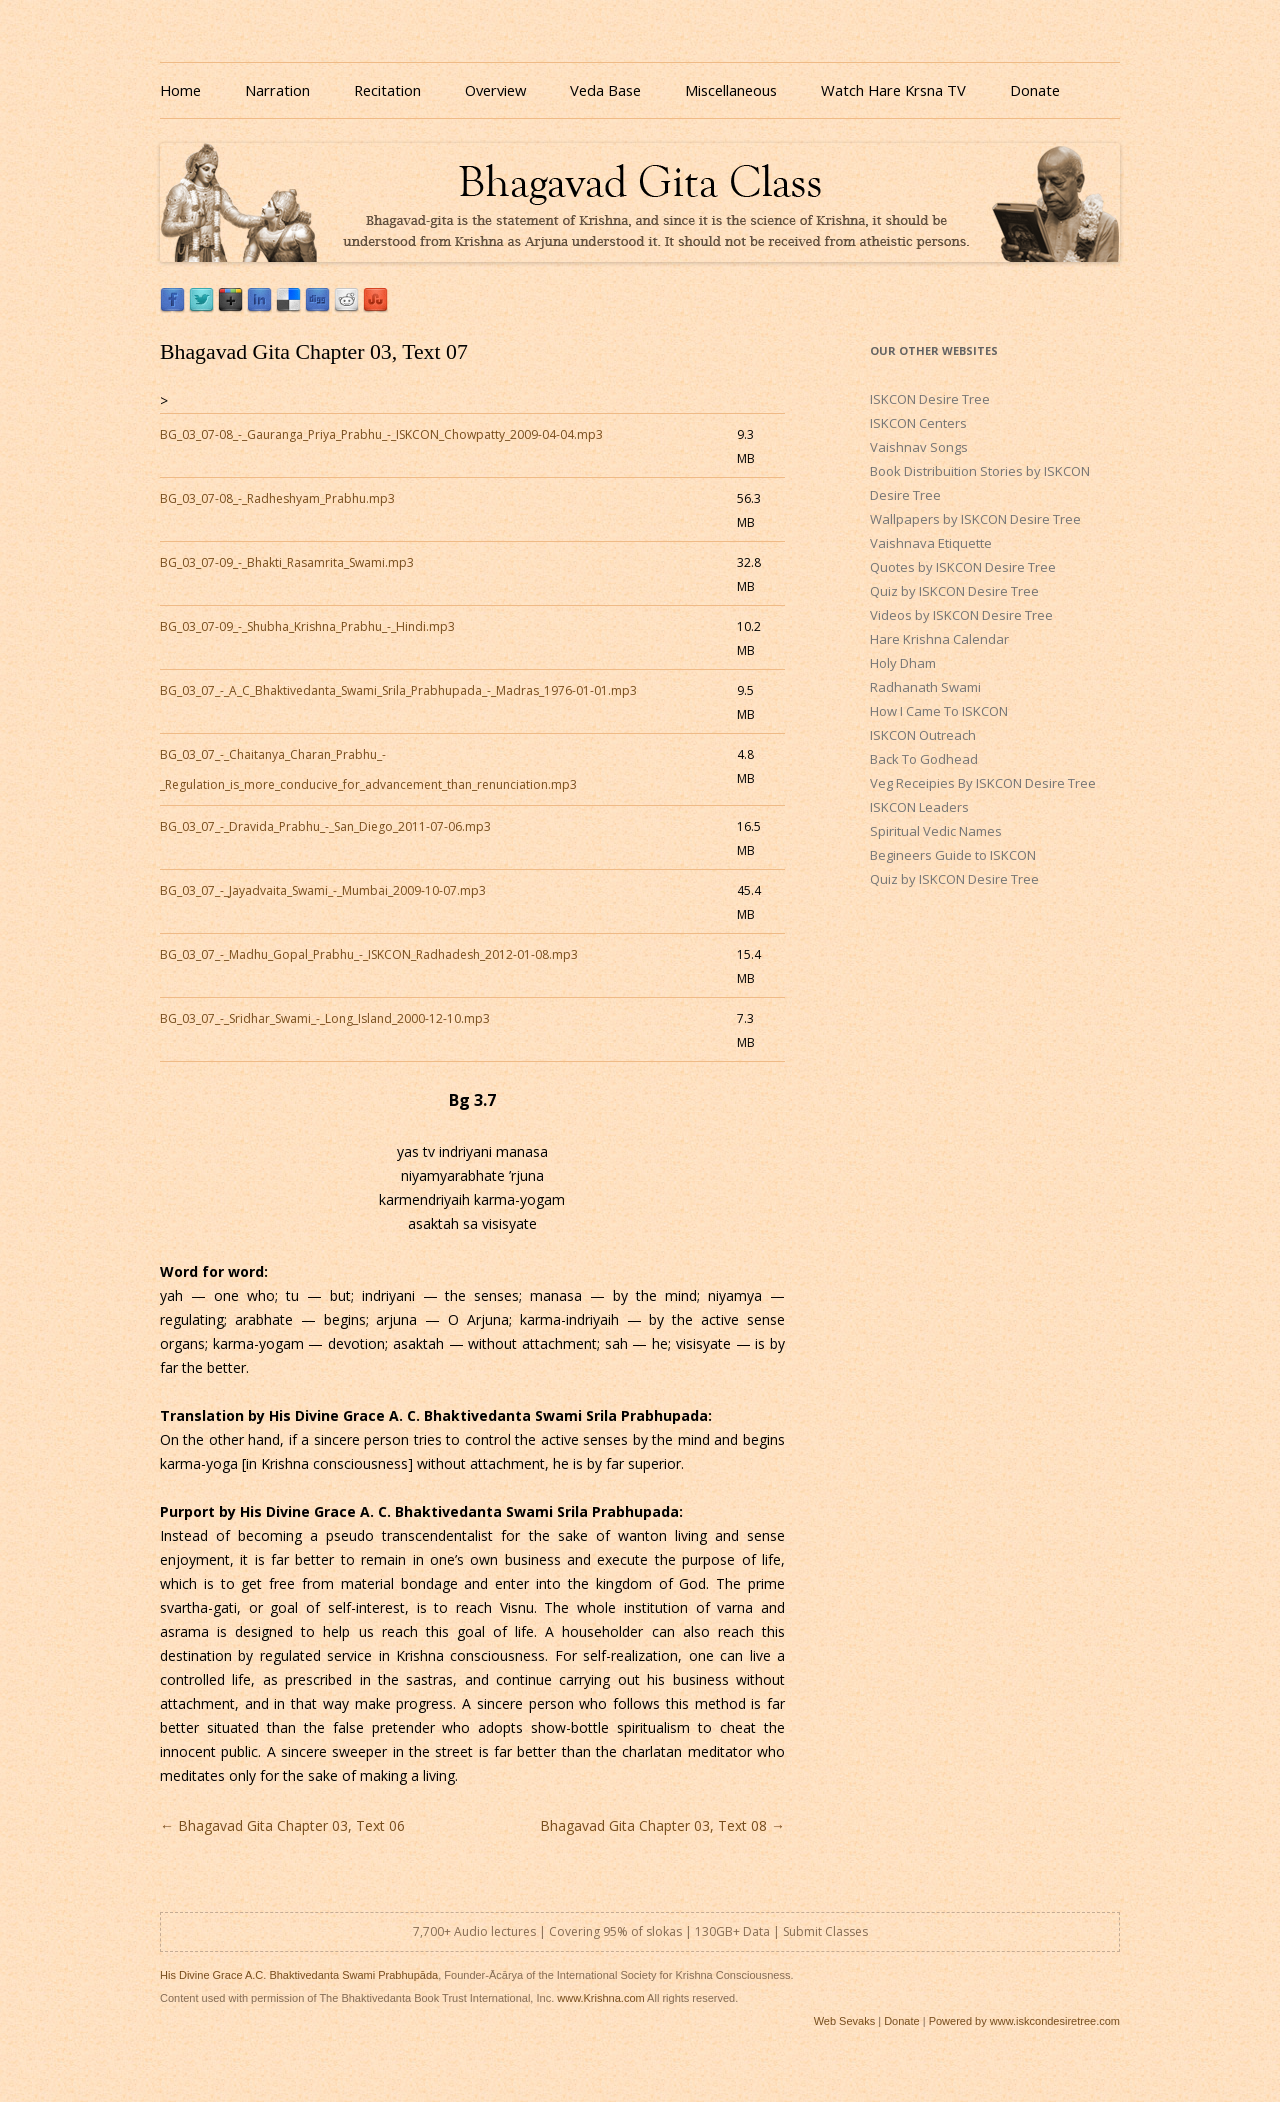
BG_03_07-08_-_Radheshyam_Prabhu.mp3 (277, 498)
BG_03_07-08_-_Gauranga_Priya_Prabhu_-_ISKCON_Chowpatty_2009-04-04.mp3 (381, 434)
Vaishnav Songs (919, 447)
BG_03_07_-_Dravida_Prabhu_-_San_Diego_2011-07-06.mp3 (325, 826)
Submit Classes (825, 1931)
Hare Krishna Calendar (939, 639)
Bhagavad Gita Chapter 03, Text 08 (662, 1825)
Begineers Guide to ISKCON (953, 855)
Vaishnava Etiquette (931, 543)
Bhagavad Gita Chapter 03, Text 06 (282, 1825)
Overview (495, 90)
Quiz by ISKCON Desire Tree (954, 591)
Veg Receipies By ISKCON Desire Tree (983, 783)
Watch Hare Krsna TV (893, 90)
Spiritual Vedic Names (936, 831)
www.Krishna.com (600, 1998)
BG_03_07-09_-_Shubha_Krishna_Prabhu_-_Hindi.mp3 (307, 626)
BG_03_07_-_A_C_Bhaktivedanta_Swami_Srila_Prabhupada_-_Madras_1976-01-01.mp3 (398, 690)
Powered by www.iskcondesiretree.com (1024, 2021)
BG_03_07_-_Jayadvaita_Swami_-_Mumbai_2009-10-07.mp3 (323, 890)
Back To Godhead (924, 759)
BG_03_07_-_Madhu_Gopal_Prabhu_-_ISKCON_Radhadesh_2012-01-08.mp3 (369, 954)
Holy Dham (903, 663)
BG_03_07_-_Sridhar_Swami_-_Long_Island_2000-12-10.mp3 (325, 1018)
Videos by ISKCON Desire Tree (961, 615)
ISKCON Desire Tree (930, 399)
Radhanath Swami (925, 687)
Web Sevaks (845, 2021)
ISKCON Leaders (919, 807)
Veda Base (605, 90)
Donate (1035, 90)
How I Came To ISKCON (939, 711)
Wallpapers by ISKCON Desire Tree (975, 519)
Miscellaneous (731, 90)
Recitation (387, 90)
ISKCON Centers (918, 423)
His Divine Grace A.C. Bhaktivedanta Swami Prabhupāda (299, 1975)
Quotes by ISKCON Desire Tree (963, 567)
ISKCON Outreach (923, 735)
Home (180, 90)
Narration (277, 90)
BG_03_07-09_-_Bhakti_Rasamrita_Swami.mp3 (287, 562)
